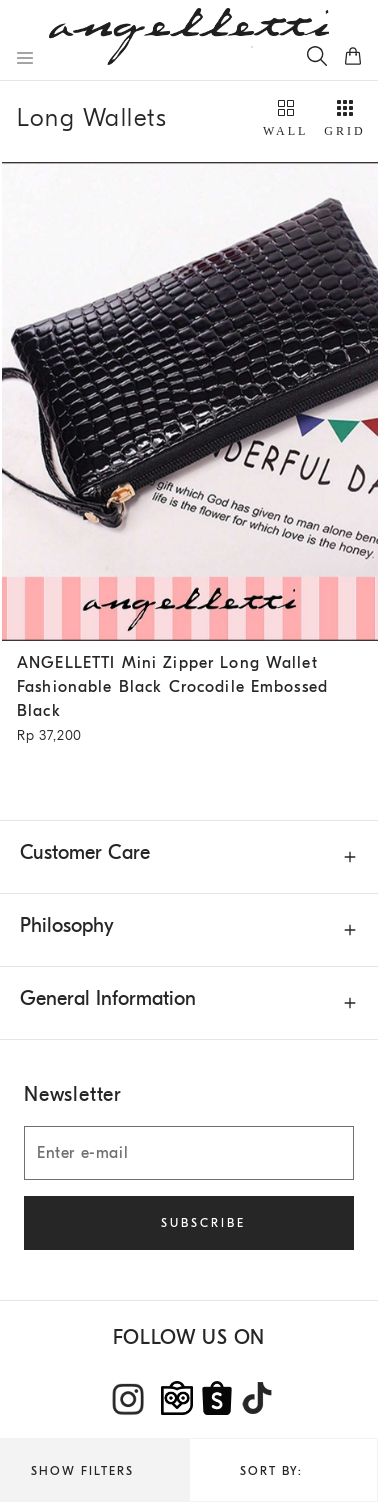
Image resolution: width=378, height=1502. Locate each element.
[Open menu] (25, 58)
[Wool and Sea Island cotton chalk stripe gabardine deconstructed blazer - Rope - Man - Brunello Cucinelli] (190, 401)
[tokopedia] (177, 1398)
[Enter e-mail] (189, 1153)
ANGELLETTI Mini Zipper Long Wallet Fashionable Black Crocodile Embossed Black (182, 701)
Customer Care (85, 852)
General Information (108, 998)
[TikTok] (257, 1398)
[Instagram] (129, 1399)
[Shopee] (217, 1398)
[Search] (317, 56)
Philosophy (67, 925)
